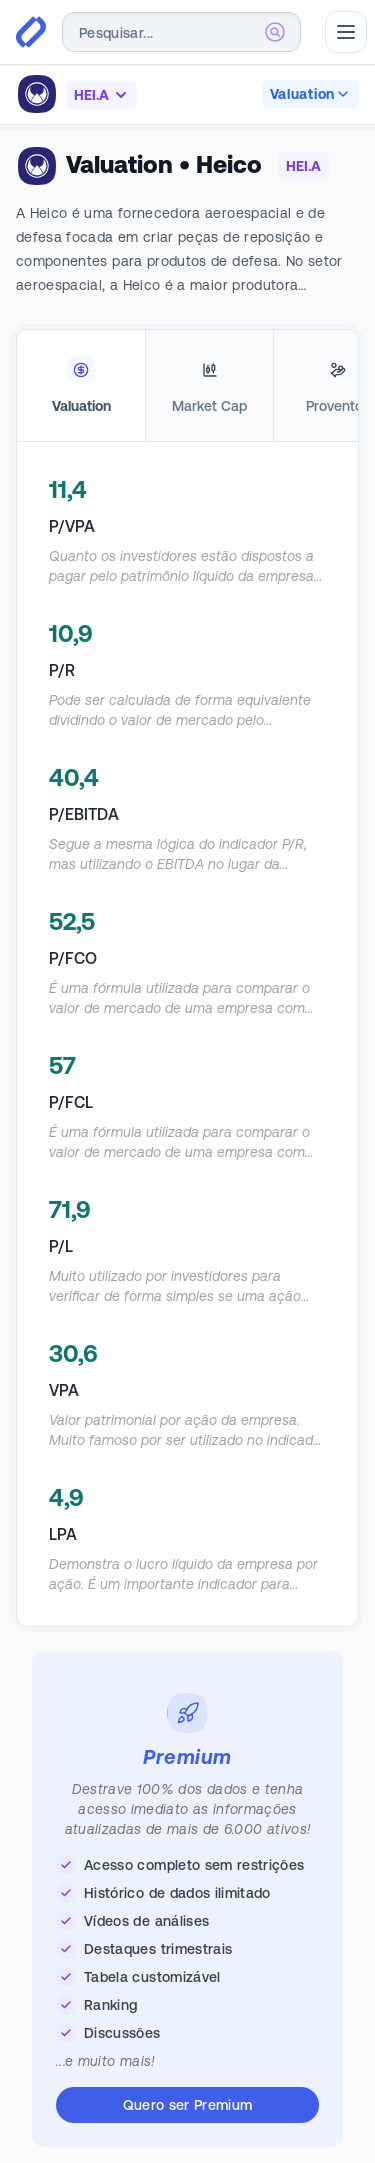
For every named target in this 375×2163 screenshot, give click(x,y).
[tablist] (187, 386)
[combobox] (181, 32)
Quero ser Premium (188, 2105)
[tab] (81, 386)
